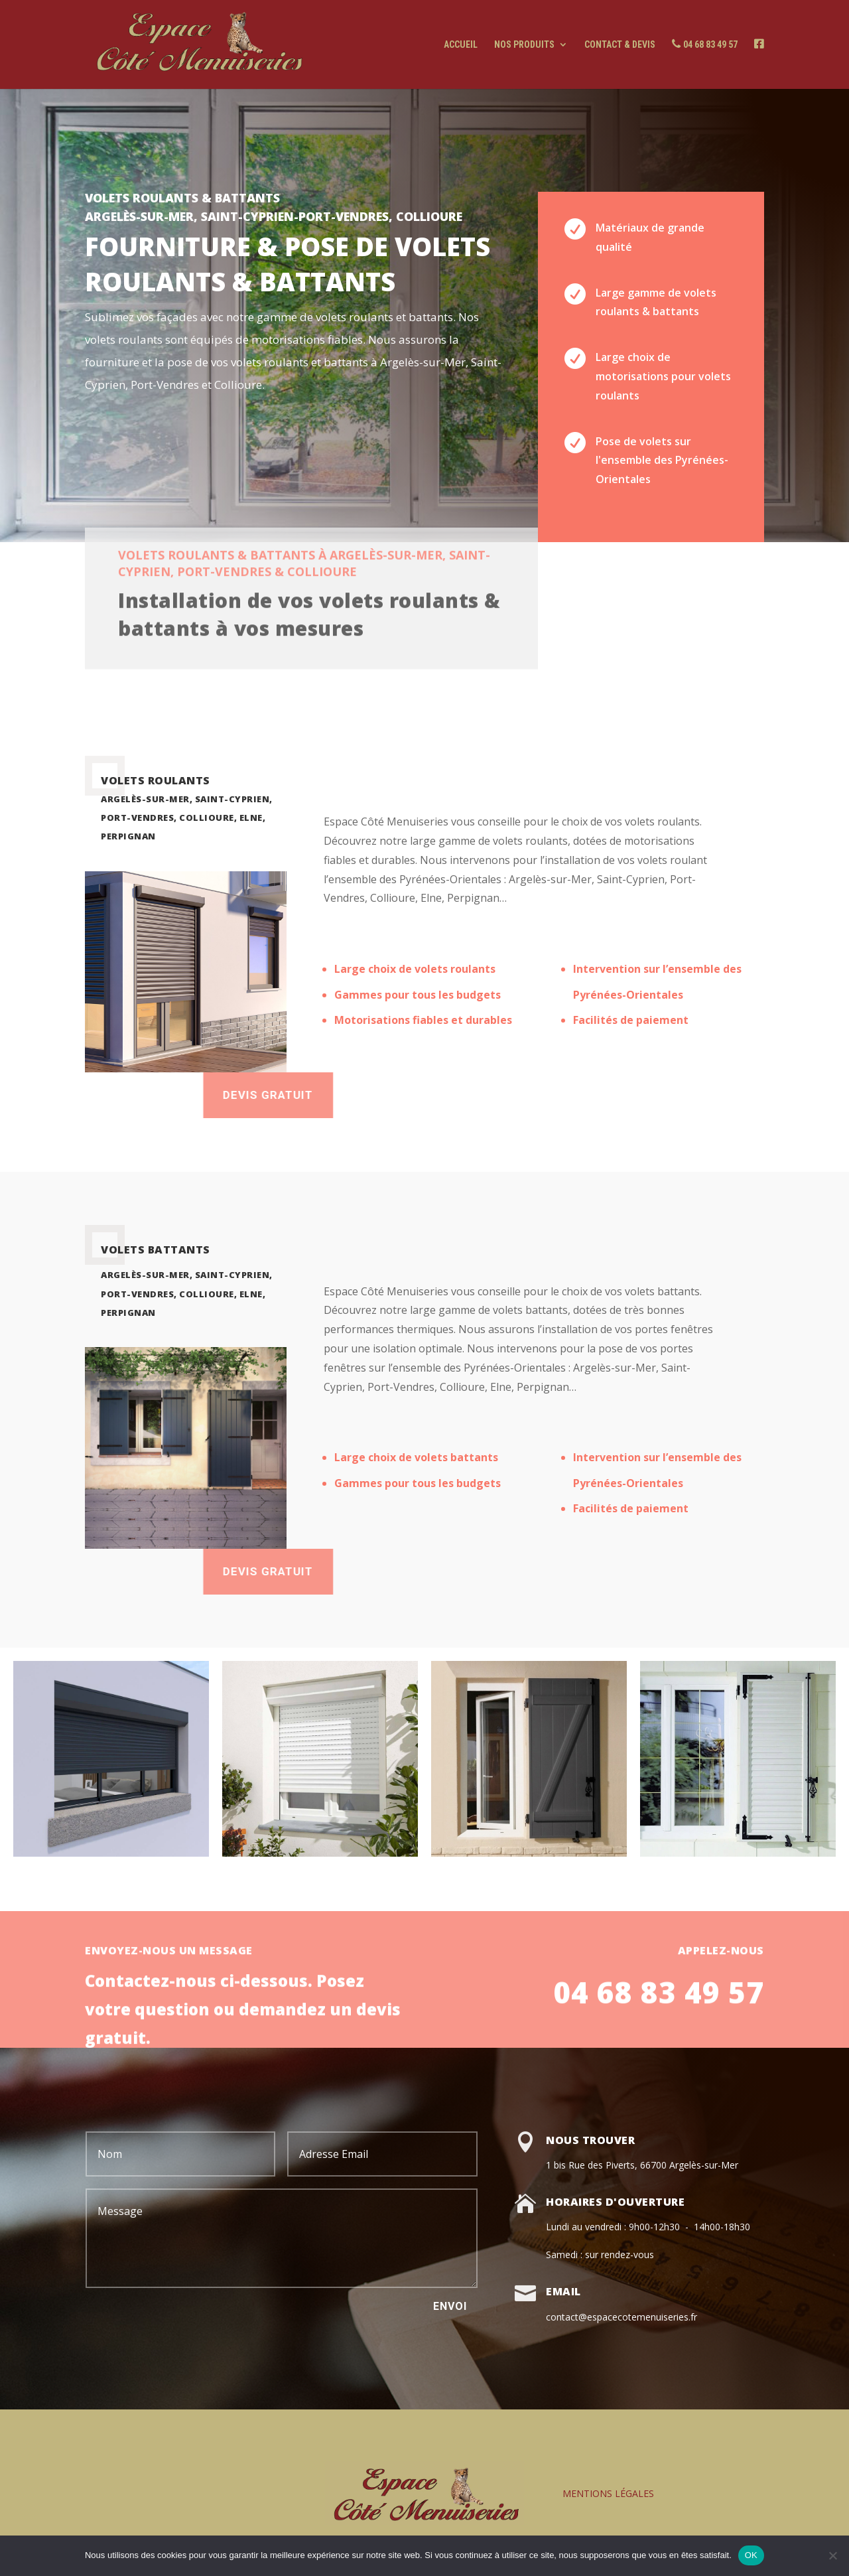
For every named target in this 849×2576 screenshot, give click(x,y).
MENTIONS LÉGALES (608, 2493)
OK (751, 2555)
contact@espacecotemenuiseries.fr (621, 2317)
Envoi (450, 2306)
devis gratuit (419, 1571)
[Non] (832, 2555)
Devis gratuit (419, 1095)
